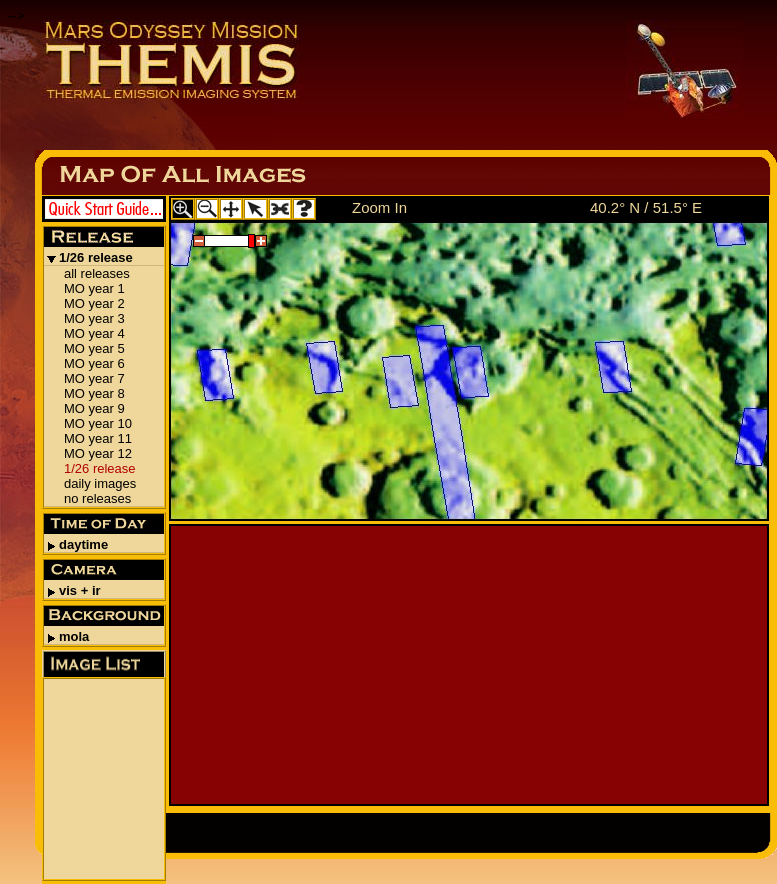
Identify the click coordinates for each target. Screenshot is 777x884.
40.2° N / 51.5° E (646, 207)
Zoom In (379, 207)
